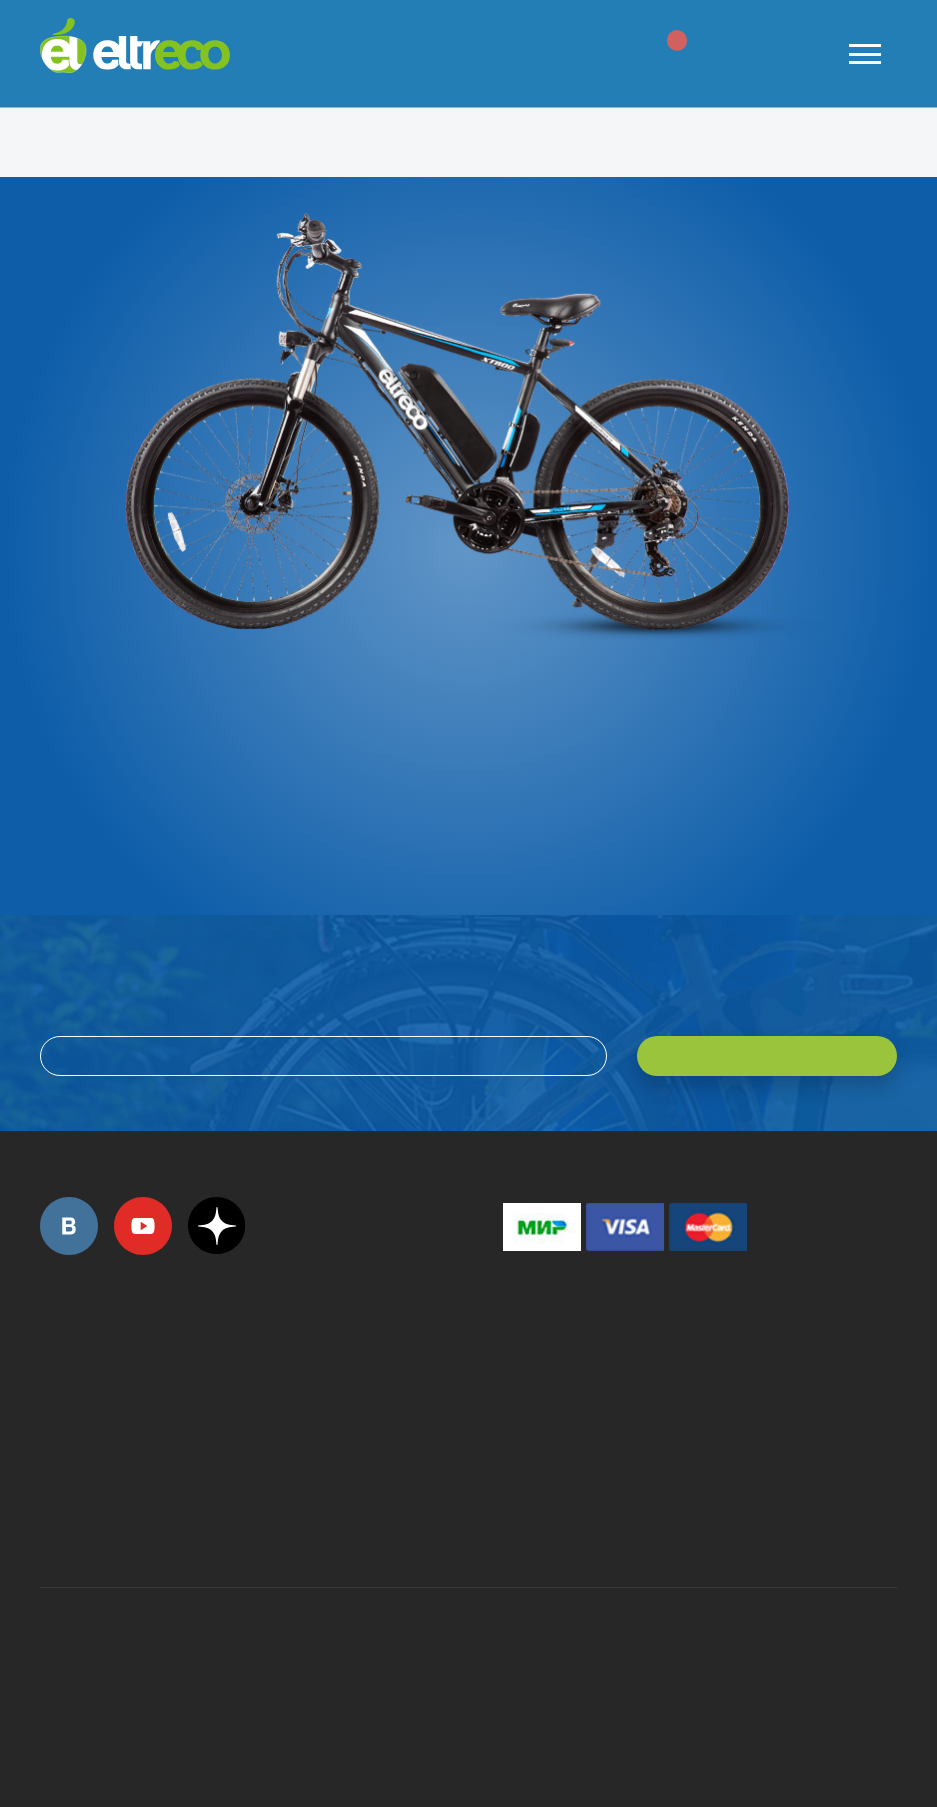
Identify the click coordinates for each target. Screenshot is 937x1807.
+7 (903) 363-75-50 (514, 1516)
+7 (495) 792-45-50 (51, 1387)
